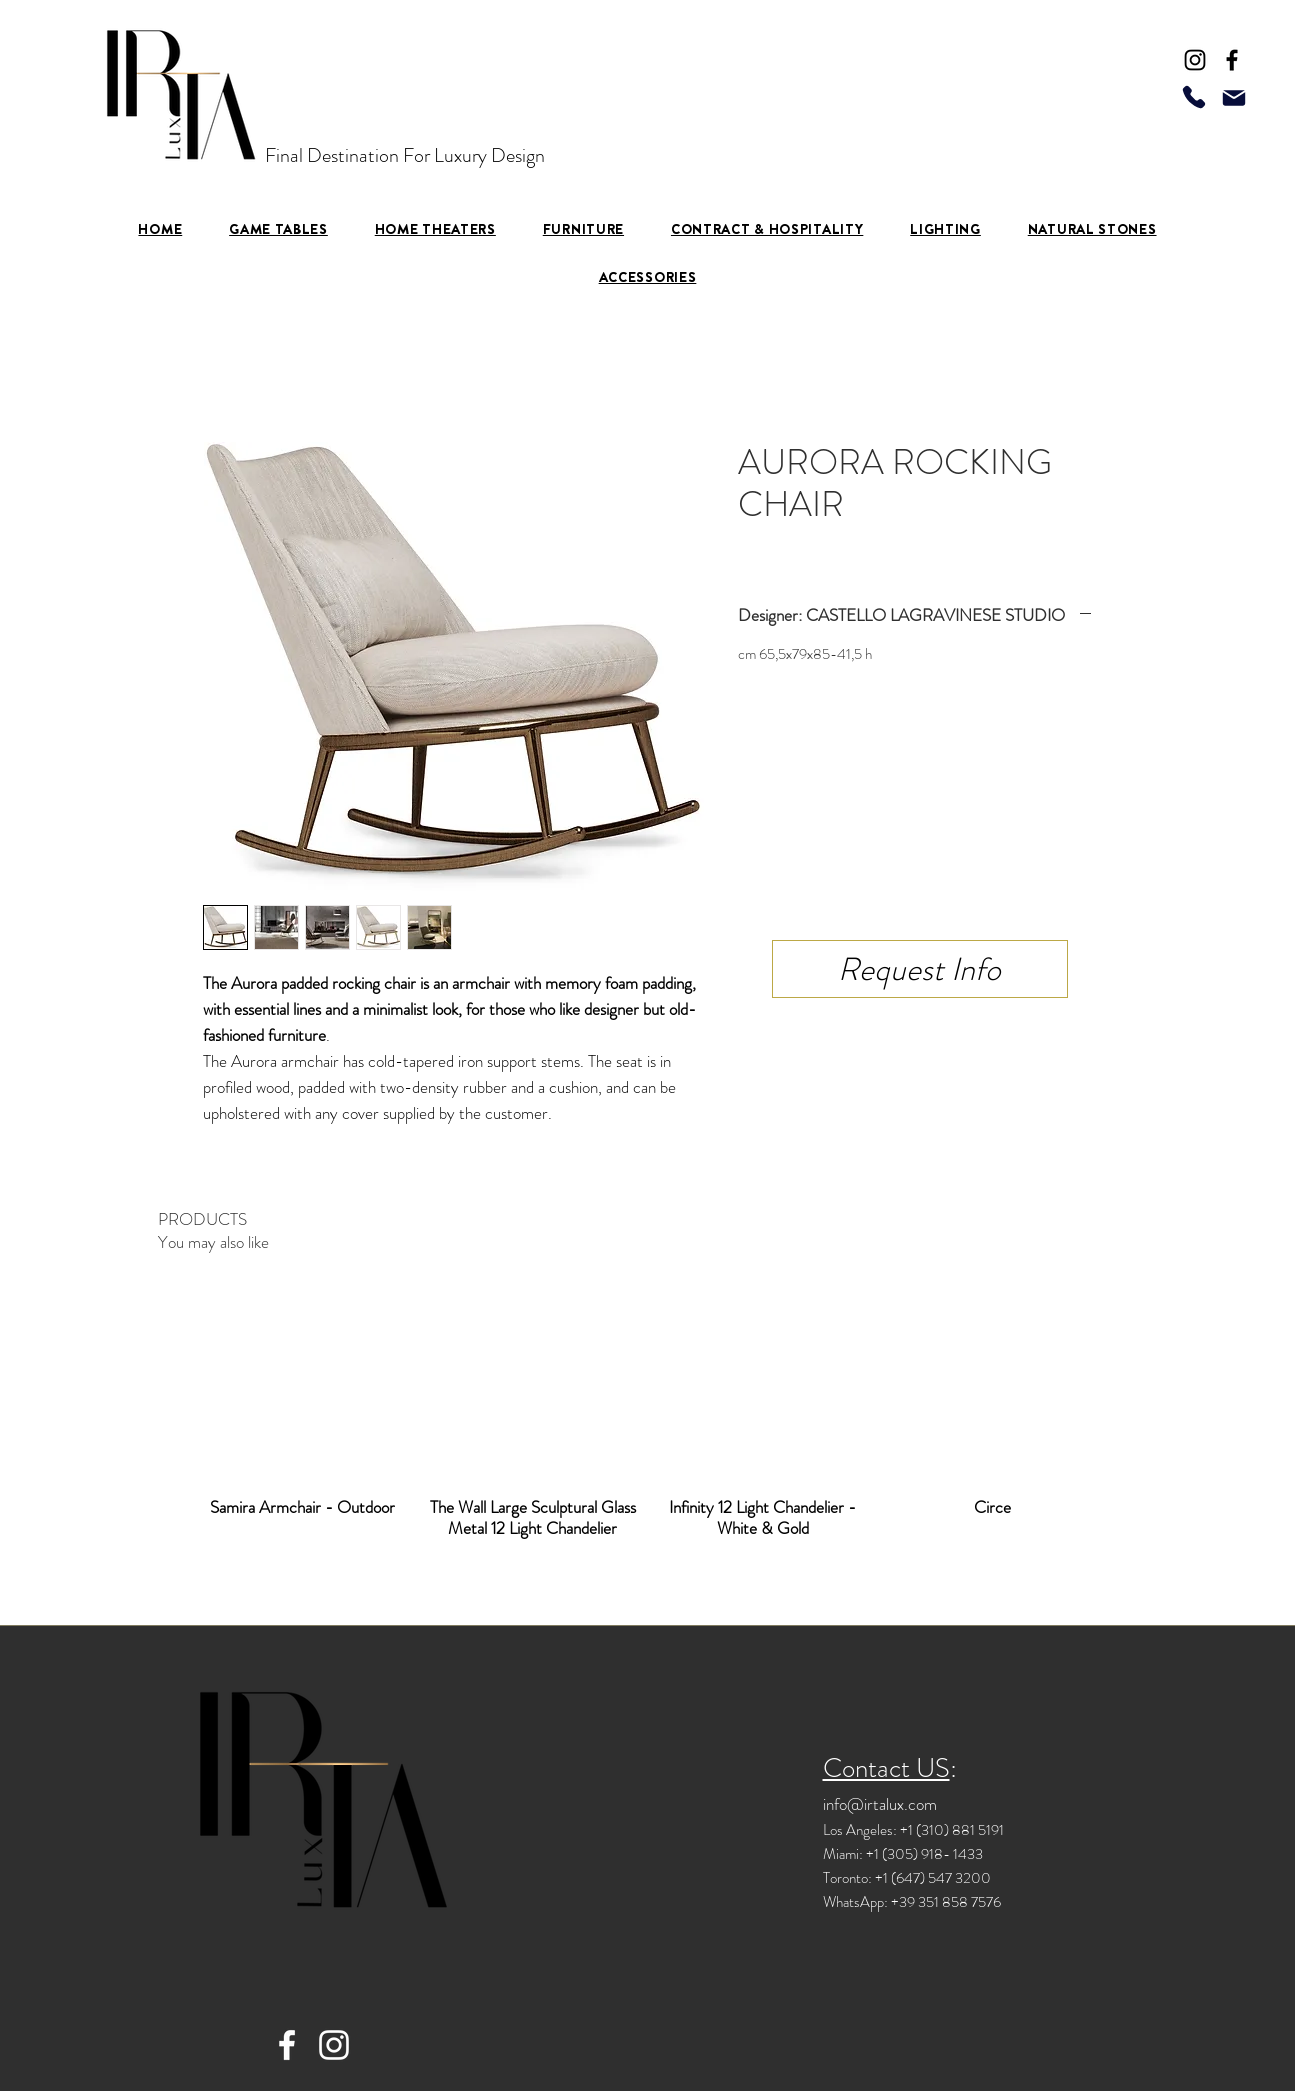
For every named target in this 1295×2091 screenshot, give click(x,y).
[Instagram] (1195, 60)
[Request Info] (920, 969)
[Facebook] (1232, 60)
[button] (583, 229)
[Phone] (1194, 96)
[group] (648, 1415)
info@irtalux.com (880, 1804)
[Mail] (1234, 98)
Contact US (886, 1768)
